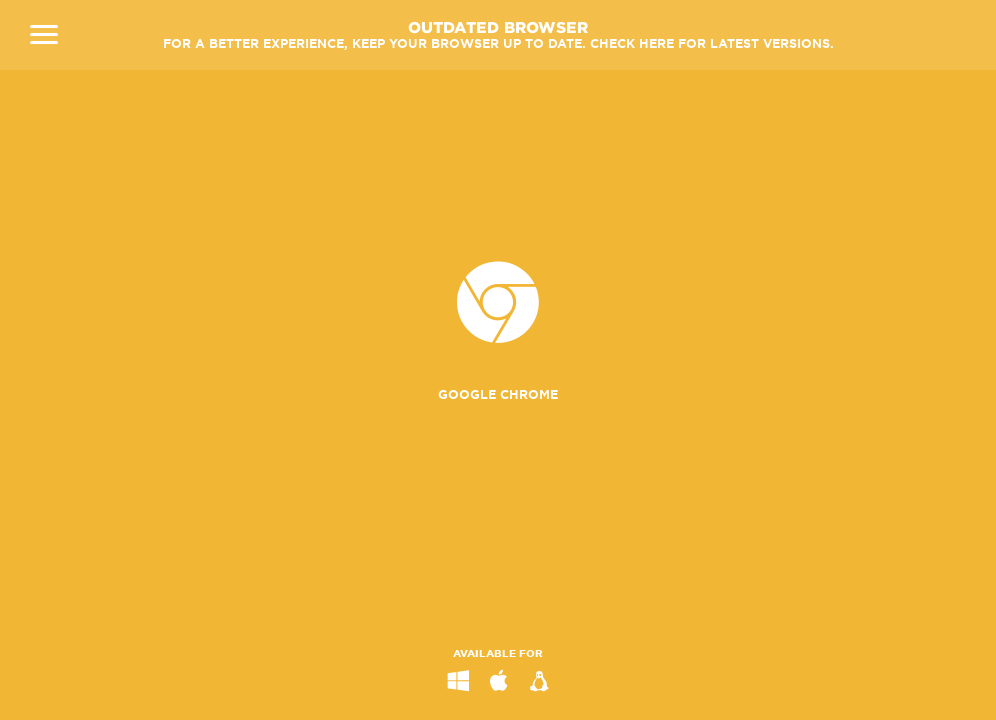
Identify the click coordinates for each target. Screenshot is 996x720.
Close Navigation (44, 34)
